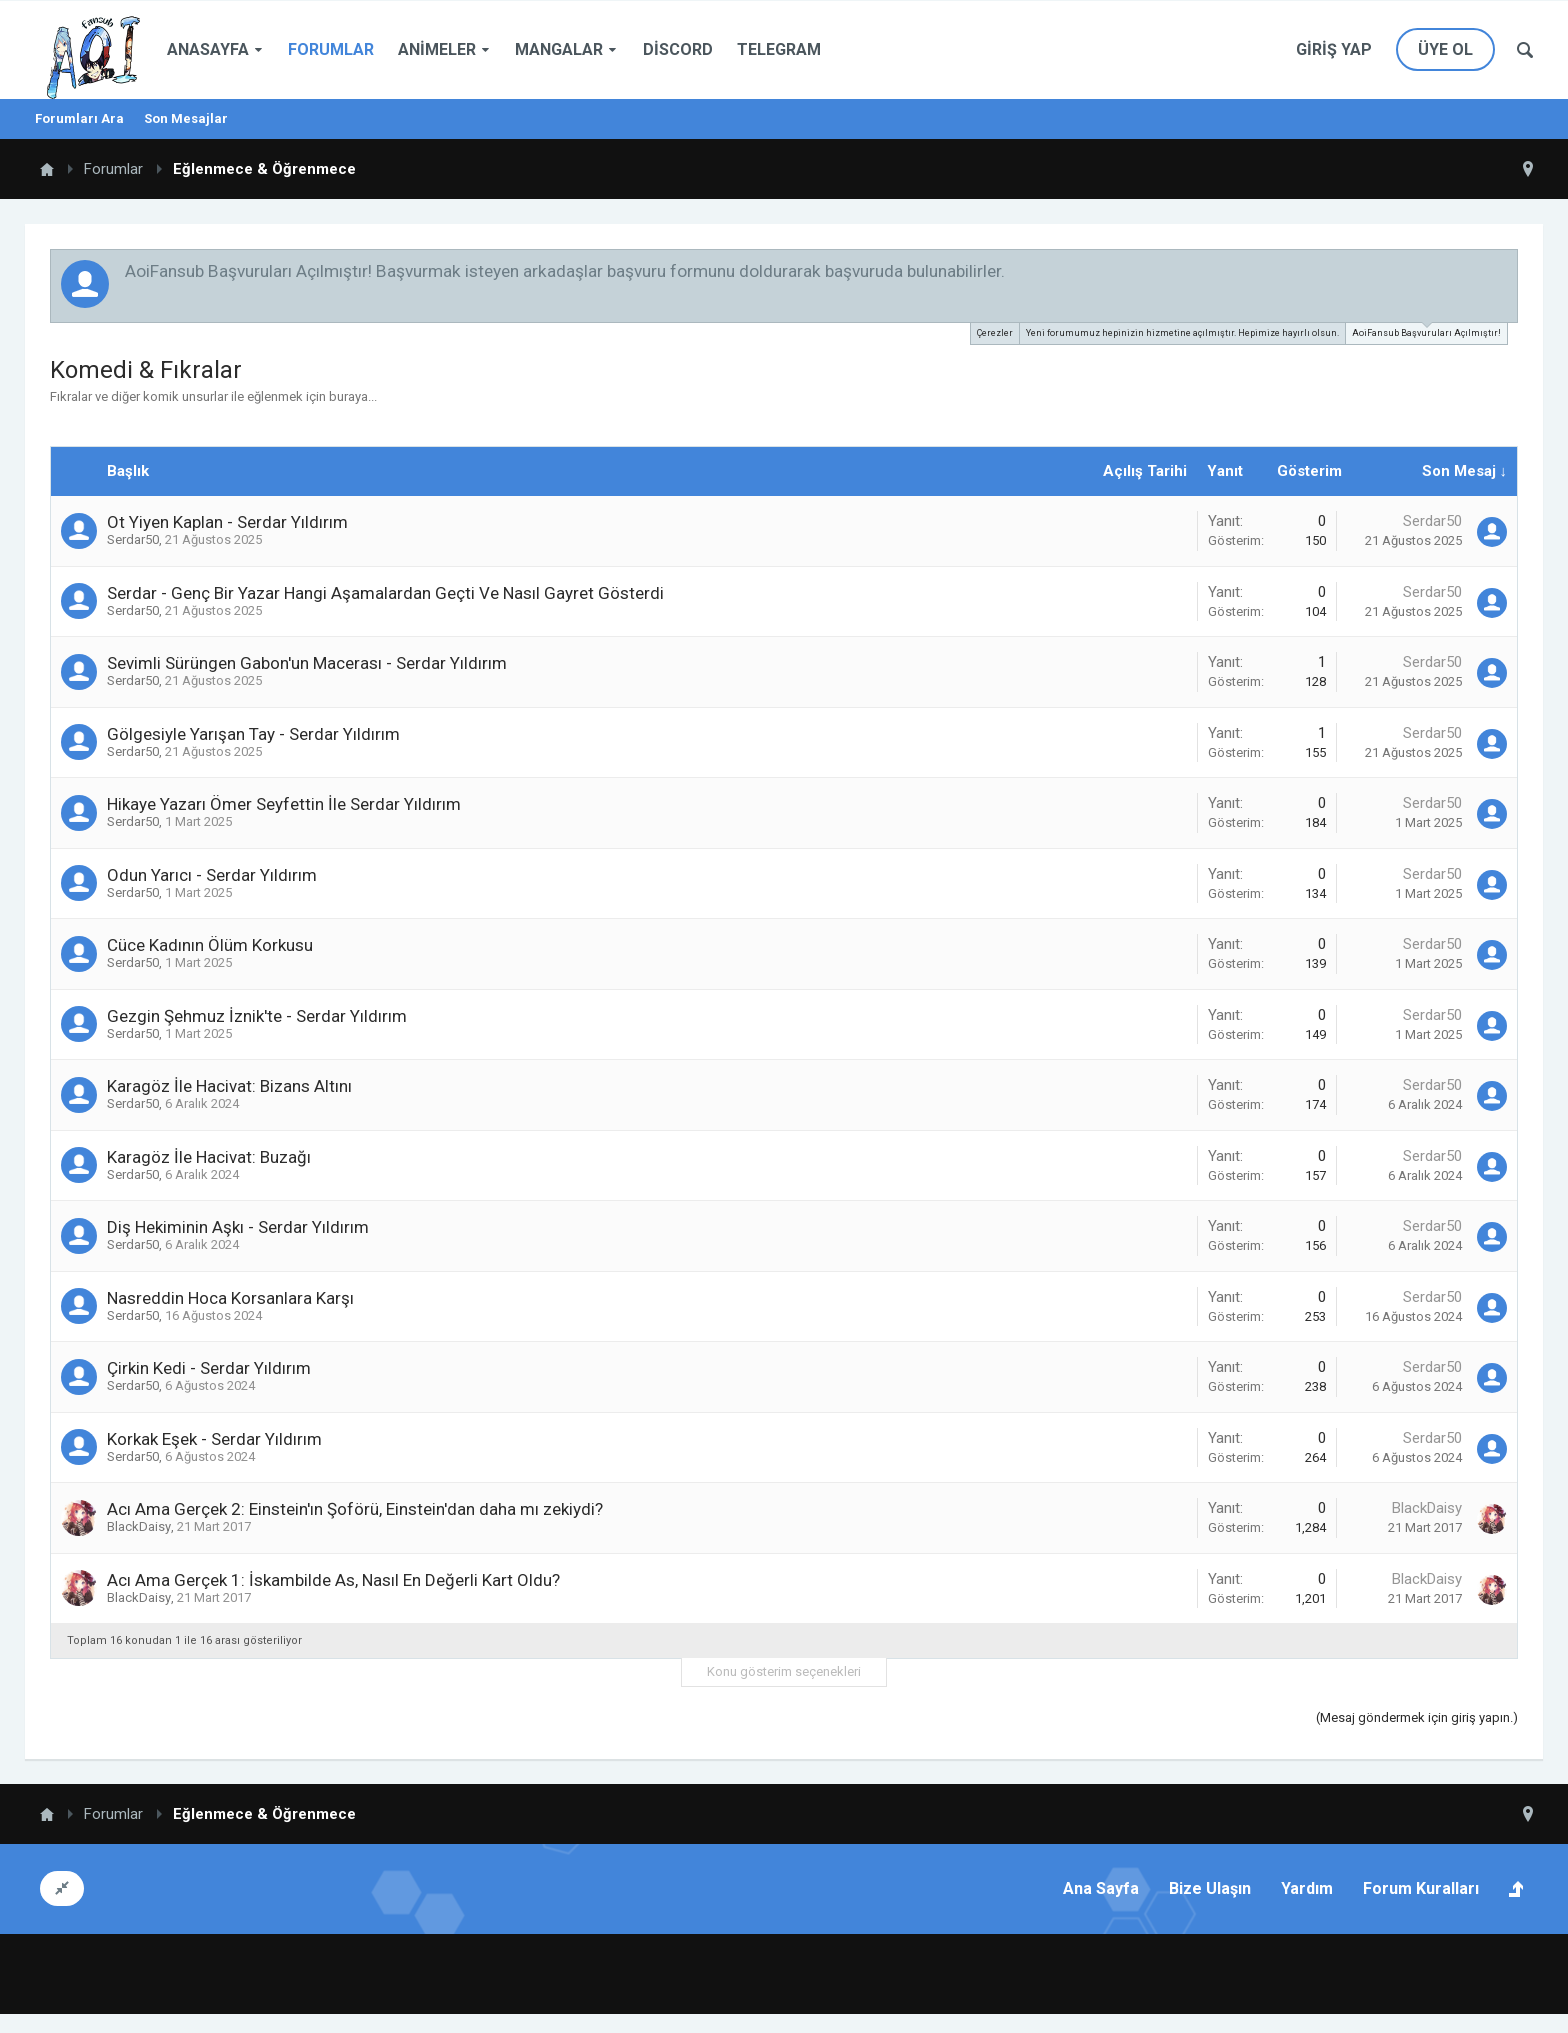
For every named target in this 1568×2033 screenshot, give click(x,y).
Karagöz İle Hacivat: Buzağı (209, 1157)
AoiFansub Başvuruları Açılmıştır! (1426, 330)
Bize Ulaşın (1210, 1888)
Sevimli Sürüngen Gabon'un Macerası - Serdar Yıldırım (307, 663)
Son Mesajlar (186, 118)
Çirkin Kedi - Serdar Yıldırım (209, 1368)
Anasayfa (208, 49)
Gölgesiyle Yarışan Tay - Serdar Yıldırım (253, 734)
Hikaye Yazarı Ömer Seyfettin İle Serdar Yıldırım (284, 804)
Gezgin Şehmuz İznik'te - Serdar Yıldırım (257, 1016)
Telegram (779, 49)
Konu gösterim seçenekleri (784, 1671)
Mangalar (559, 49)
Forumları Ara (79, 118)
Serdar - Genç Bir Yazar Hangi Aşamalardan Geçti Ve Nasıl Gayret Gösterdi (385, 593)
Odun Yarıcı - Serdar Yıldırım (212, 875)
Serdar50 (133, 539)
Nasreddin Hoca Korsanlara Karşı (230, 1298)
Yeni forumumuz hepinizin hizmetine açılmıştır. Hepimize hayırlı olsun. (1182, 333)
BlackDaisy (139, 1526)
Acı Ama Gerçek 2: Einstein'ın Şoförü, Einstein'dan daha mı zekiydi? (355, 1509)
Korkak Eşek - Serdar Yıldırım (214, 1439)
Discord (678, 49)
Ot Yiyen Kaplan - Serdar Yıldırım (227, 522)
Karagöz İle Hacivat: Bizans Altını (229, 1086)
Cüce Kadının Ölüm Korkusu (210, 945)
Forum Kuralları (1421, 1888)
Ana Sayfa (1101, 1888)
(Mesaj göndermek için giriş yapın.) (1417, 1717)
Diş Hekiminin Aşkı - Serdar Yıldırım (238, 1227)
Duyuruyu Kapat (1504, 270)
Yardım (1307, 1888)
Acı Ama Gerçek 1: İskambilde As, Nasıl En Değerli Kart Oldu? (333, 1580)
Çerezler (995, 333)
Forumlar (331, 49)
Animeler (437, 49)
